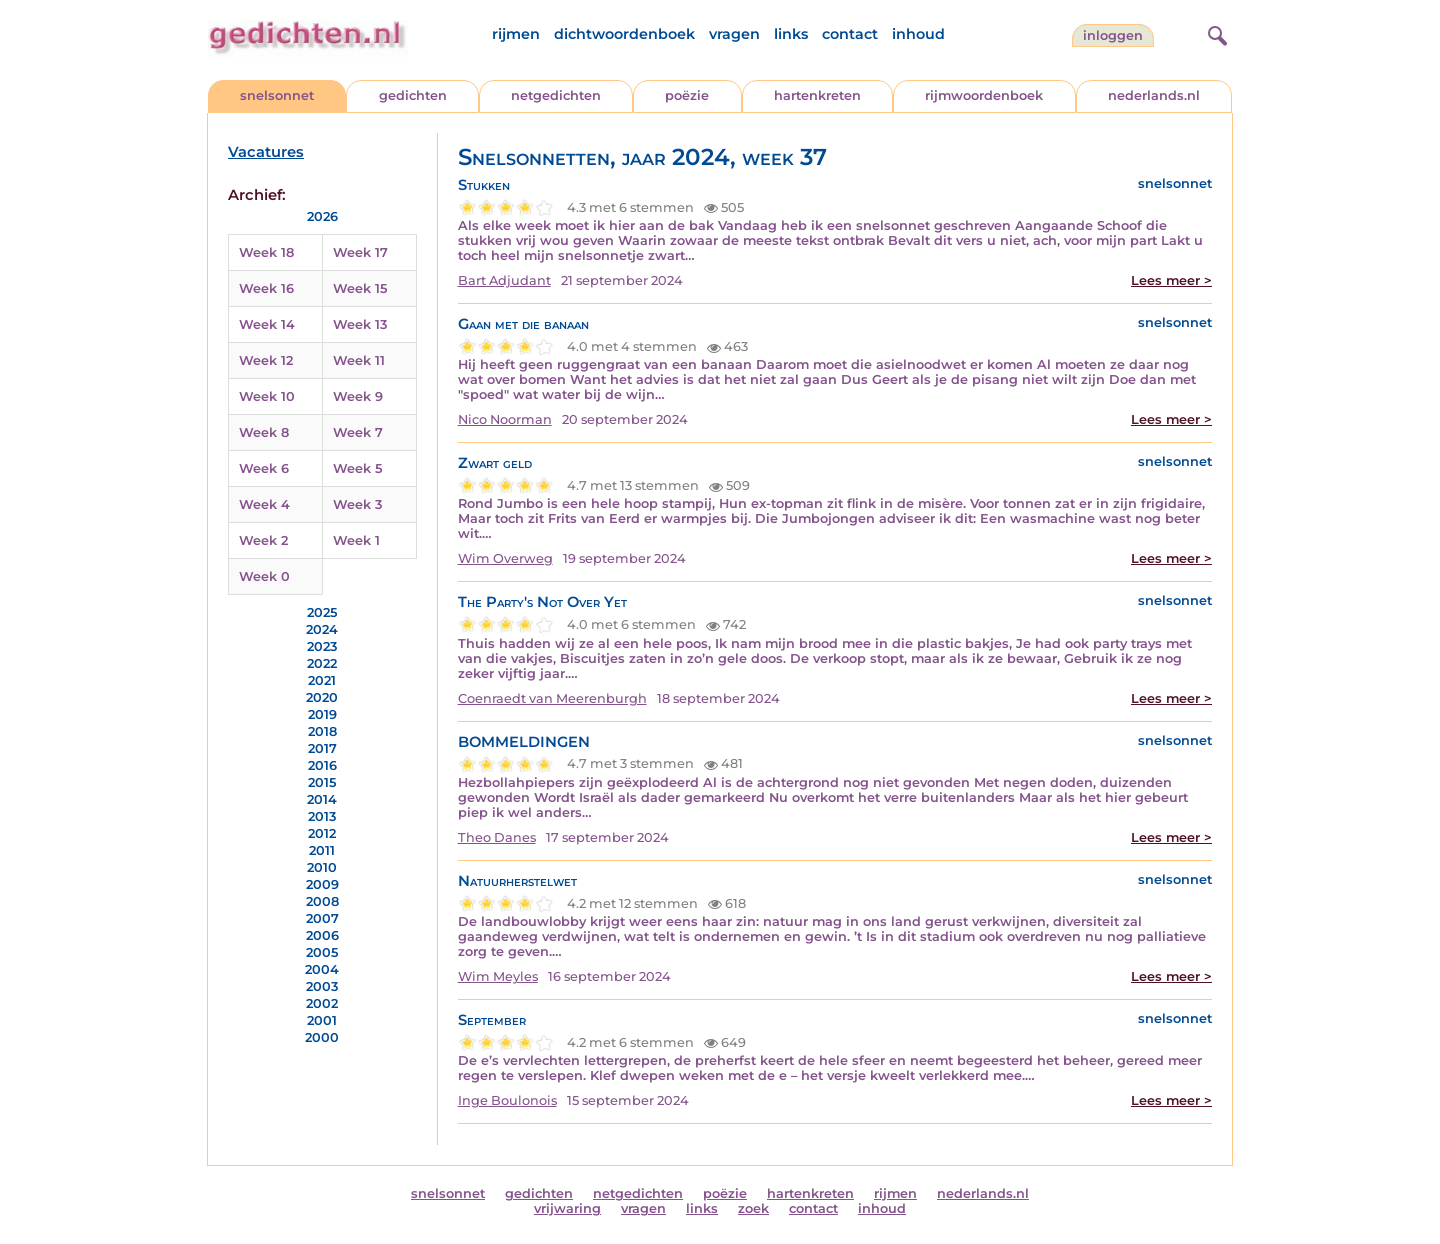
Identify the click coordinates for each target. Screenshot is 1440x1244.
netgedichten (556, 95)
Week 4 (264, 504)
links (791, 34)
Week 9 (358, 396)
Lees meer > (1171, 280)
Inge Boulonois (507, 1100)
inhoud (918, 34)
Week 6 (264, 468)
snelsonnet (277, 95)
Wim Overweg (505, 558)
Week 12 (266, 360)
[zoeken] (1215, 33)
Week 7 (358, 432)
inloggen (1113, 35)
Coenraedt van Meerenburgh (552, 698)
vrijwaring (567, 1208)
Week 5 (357, 468)
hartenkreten (817, 95)
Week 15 (360, 288)
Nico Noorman (505, 419)
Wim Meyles (498, 976)
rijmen (516, 34)
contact (850, 34)
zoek (753, 1208)
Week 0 (264, 576)
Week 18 (266, 252)
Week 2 (263, 540)
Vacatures (266, 152)
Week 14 (267, 324)
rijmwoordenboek (984, 95)
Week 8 (264, 432)
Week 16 (266, 288)
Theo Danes (497, 837)
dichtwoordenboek (624, 34)
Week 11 (359, 360)
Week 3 (357, 504)
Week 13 (360, 324)
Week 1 (356, 540)
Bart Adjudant (504, 280)
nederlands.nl (1154, 95)
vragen (734, 34)
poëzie (687, 95)
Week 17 (360, 252)
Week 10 (267, 396)
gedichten (413, 95)
